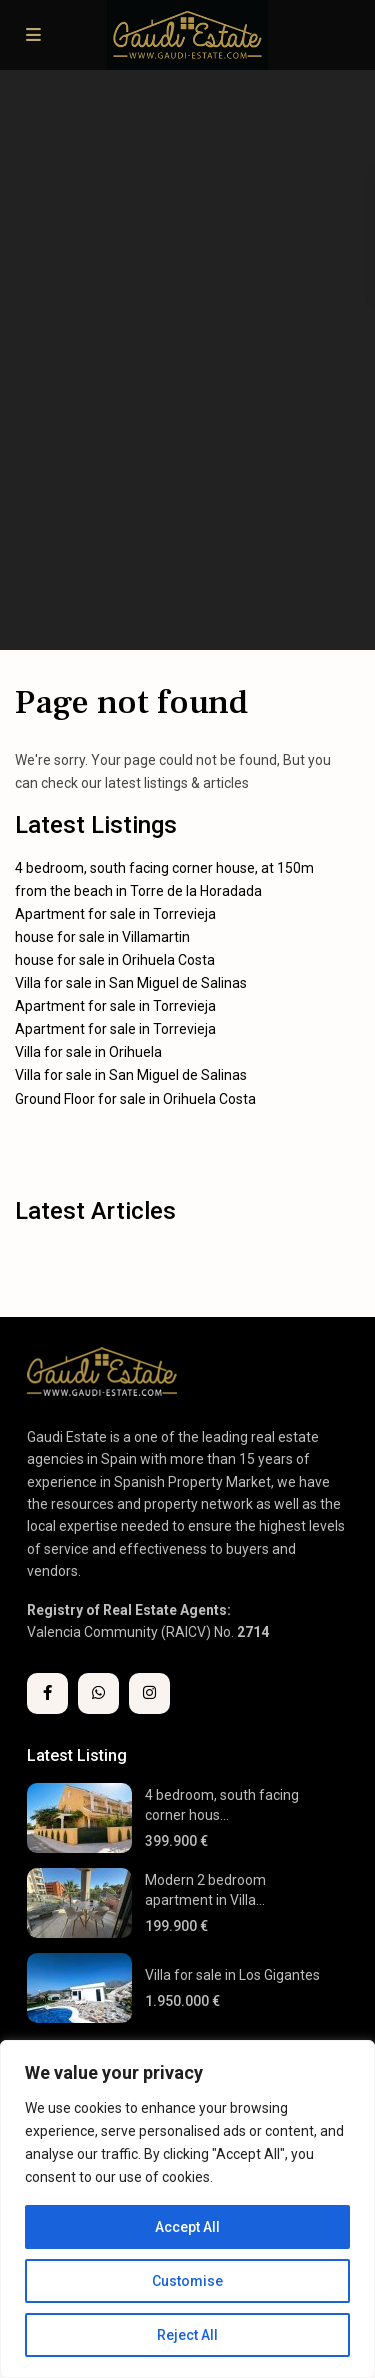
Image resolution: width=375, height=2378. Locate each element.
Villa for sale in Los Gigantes (232, 1975)
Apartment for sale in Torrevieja (115, 914)
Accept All (187, 2227)
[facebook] (47, 1693)
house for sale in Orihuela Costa (115, 960)
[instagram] (149, 1693)
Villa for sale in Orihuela (88, 1052)
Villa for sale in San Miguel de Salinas (131, 983)
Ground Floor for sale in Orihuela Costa (135, 1099)
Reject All (187, 2335)
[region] (187, 2209)
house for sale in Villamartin (102, 937)
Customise (187, 2281)
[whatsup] (98, 1693)
